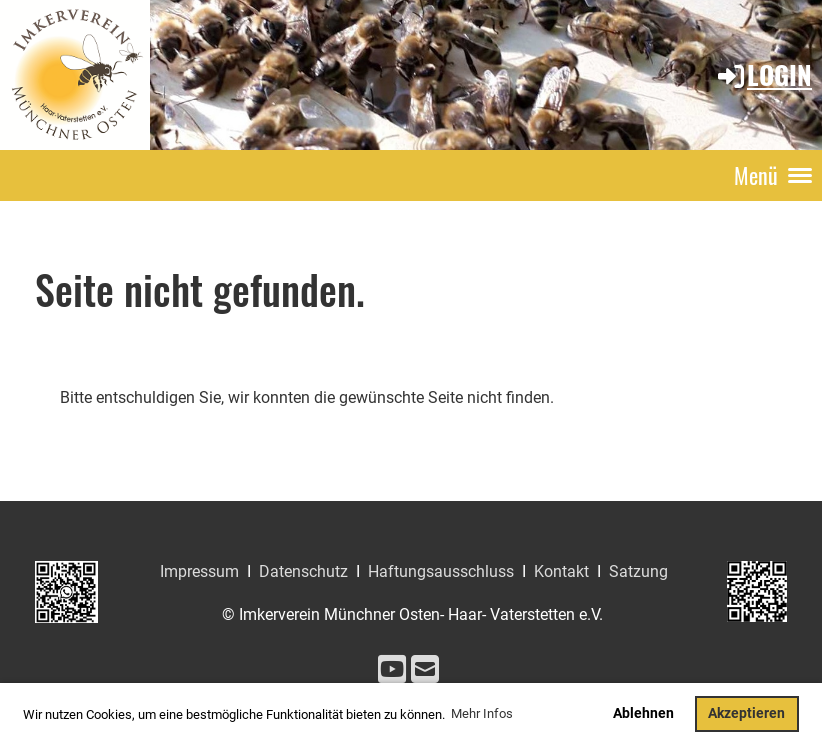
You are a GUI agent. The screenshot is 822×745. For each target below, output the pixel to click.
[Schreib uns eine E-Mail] (425, 670)
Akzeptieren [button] (746, 713)
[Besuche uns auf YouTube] (392, 670)
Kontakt (561, 571)
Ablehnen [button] (643, 713)
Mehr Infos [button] (482, 713)
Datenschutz (303, 571)
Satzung (638, 571)
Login (763, 74)
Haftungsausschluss (441, 571)
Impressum (199, 571)
